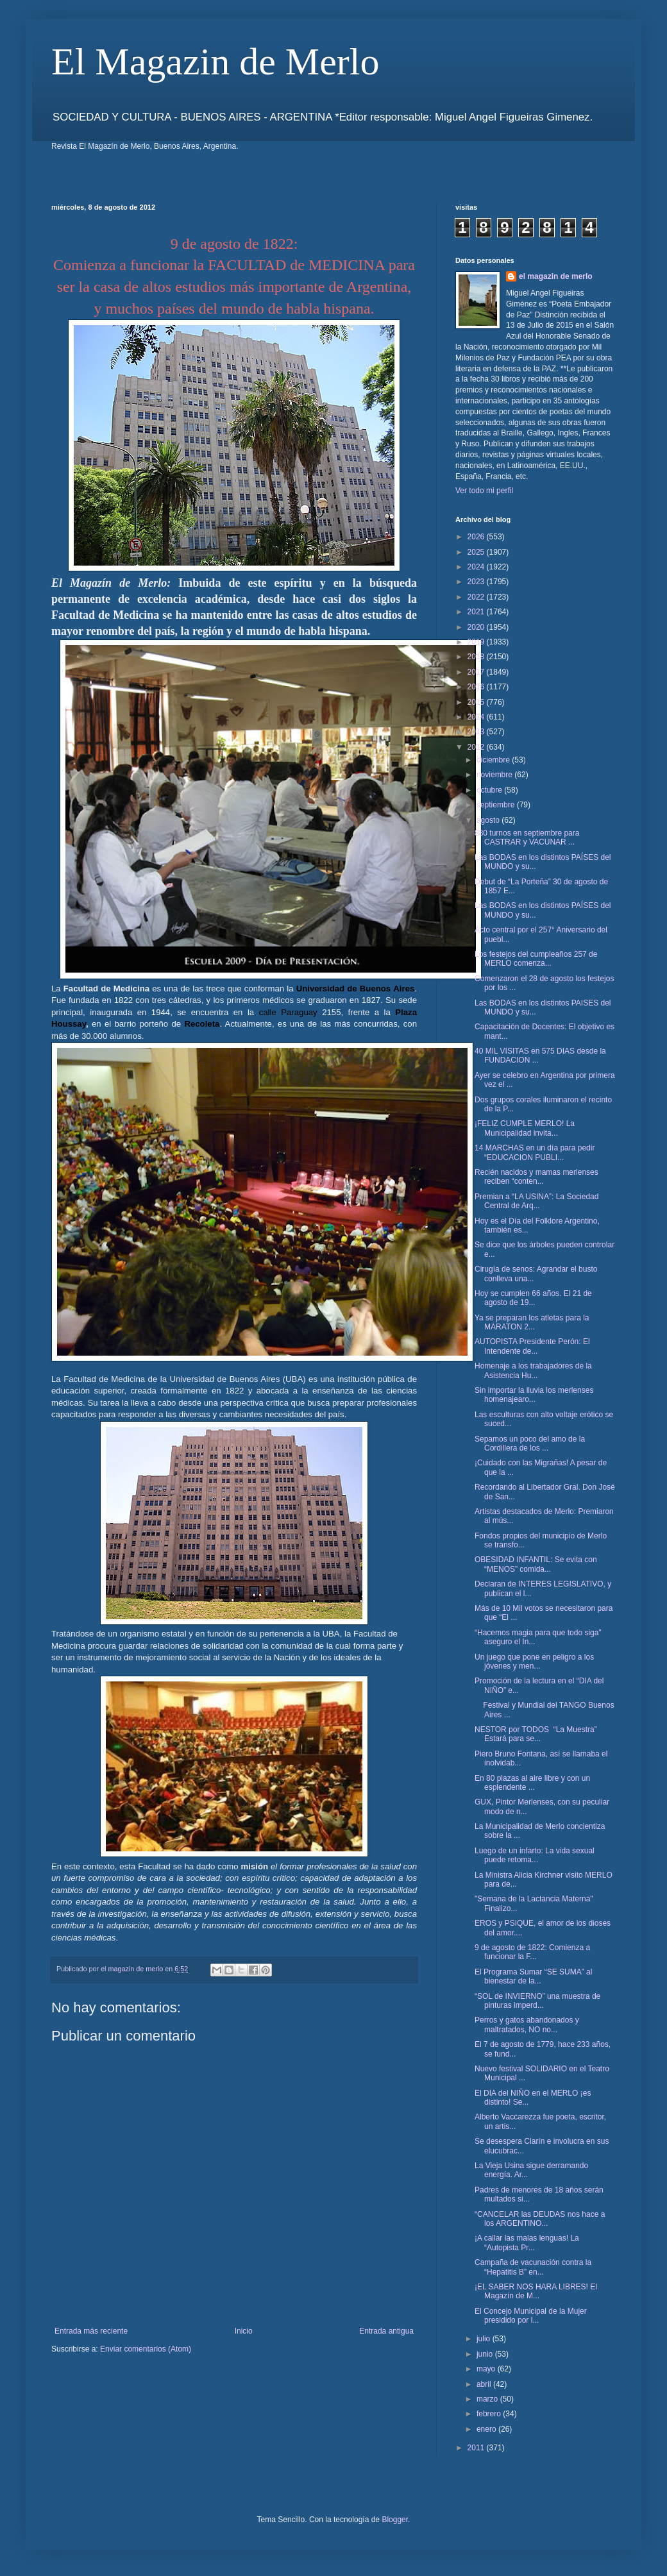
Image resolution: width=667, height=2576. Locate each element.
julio (485, 2338)
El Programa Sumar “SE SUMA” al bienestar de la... (533, 1976)
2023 (477, 581)
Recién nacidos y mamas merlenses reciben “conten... (536, 1177)
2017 (477, 672)
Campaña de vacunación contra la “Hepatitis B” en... (533, 2267)
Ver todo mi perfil (484, 490)
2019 (477, 641)
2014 (477, 716)
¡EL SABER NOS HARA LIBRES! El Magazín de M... (536, 2291)
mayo (487, 2368)
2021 (477, 611)
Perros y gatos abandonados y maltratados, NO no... (527, 2024)
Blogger (395, 2519)
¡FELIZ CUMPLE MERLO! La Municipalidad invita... (525, 1128)
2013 (477, 731)
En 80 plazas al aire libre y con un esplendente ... (532, 1783)
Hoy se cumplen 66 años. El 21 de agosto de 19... (533, 1298)
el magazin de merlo (556, 276)
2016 (477, 686)
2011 (477, 2447)
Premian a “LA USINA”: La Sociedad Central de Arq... (536, 1201)
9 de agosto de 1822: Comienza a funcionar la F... (532, 1952)
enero (487, 2429)
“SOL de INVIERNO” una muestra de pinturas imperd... (537, 2001)
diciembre (494, 759)
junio (486, 2354)
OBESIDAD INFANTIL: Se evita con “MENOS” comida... (536, 1564)
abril (485, 2384)
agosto (489, 820)
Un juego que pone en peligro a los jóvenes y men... (534, 1662)
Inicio (244, 2331)
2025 (477, 552)
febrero (490, 2413)
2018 (477, 656)
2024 (477, 566)
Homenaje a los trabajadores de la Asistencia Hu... (533, 1370)
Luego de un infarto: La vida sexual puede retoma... (535, 1855)
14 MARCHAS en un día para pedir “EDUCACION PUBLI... (535, 1152)
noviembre (495, 774)
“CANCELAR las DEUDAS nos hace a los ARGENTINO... (540, 2219)
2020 (477, 627)
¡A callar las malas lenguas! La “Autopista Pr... (527, 2243)
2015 (477, 702)
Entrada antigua (386, 2331)
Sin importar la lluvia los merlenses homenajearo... (534, 1395)
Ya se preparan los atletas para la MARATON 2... (532, 1322)
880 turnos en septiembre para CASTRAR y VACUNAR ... (527, 837)
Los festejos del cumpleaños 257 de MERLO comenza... (536, 959)
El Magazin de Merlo (215, 61)
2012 (477, 747)
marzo (488, 2399)
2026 (477, 536)
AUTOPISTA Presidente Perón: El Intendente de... (532, 1346)
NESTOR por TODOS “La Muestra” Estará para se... (536, 1734)
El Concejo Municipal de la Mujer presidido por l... (531, 2316)
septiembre (497, 804)
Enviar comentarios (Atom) (145, 2348)
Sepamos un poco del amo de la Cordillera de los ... (530, 1443)
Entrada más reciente (91, 2331)
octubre (490, 790)
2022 (477, 597)
